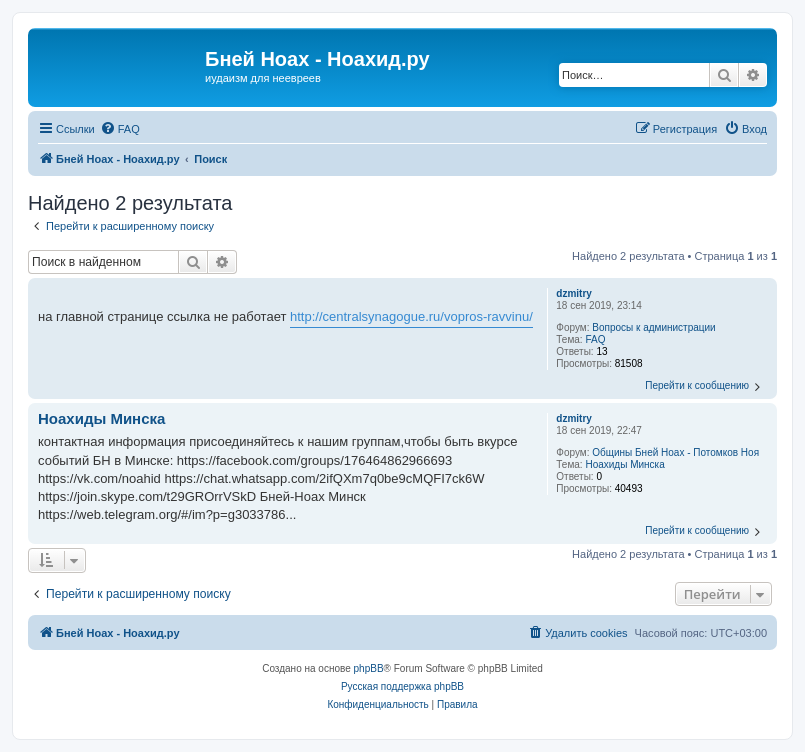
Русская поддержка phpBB (402, 686)
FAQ (595, 339)
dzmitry (574, 293)
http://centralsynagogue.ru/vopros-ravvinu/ (411, 316)
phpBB (369, 668)
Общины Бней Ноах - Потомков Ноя (675, 452)
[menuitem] (120, 129)
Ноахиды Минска (624, 464)
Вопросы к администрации (653, 327)
